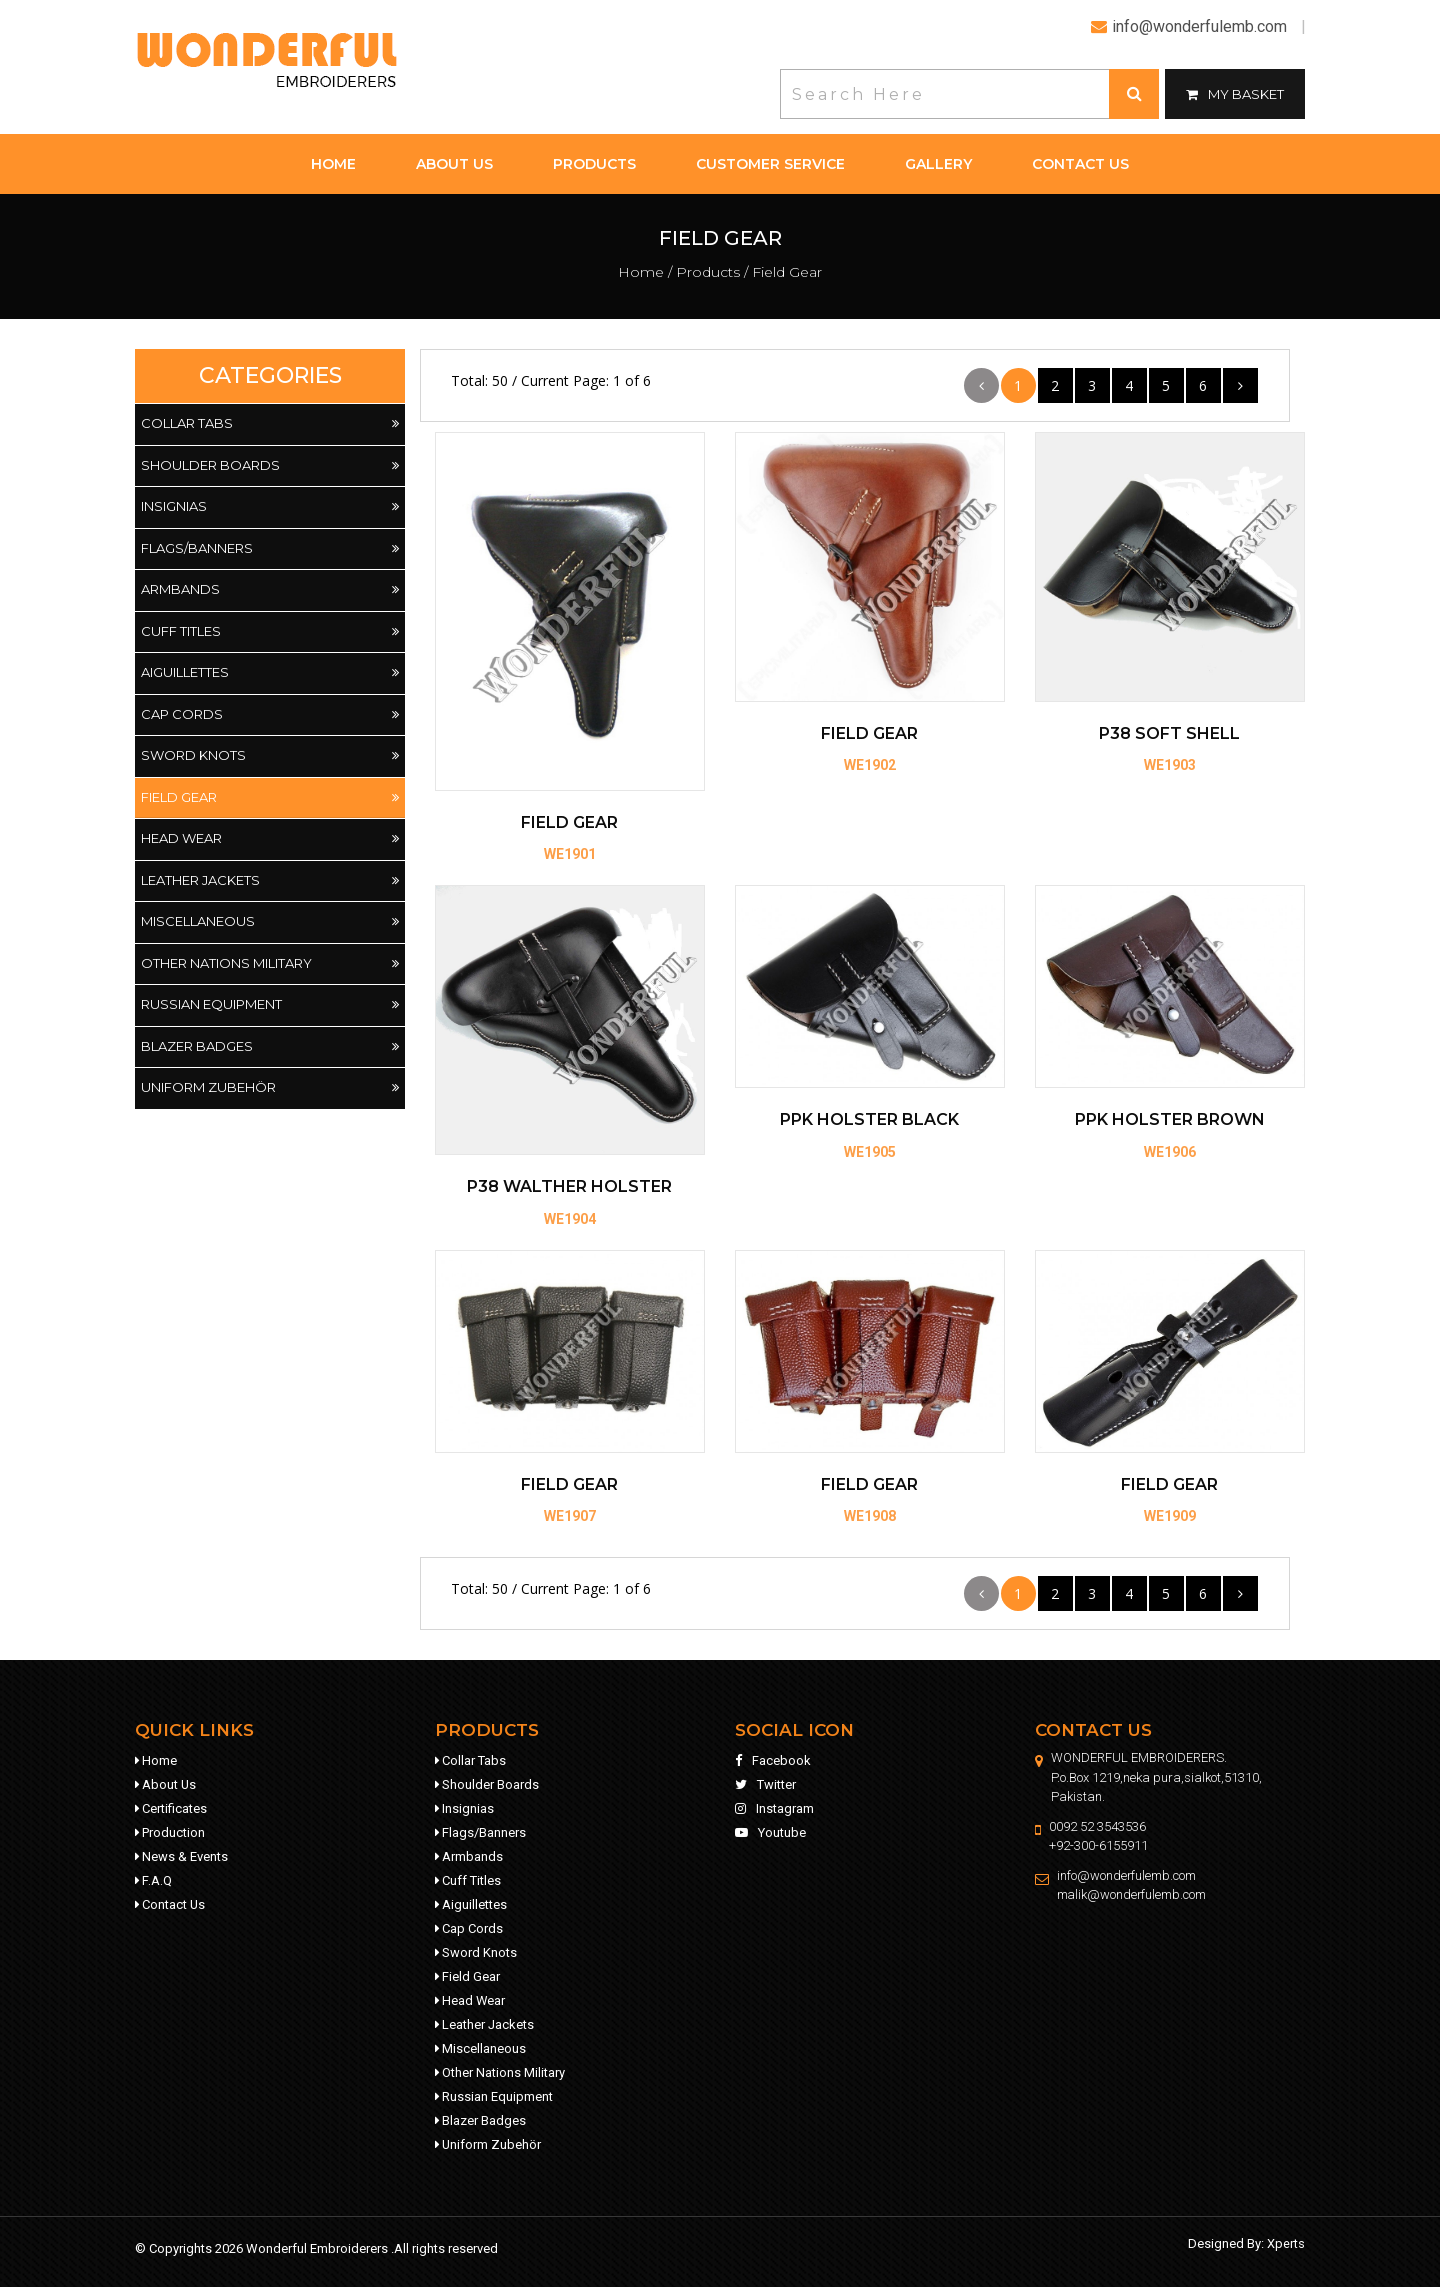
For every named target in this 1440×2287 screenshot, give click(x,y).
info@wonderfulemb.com (1127, 1875)
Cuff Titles (270, 632)
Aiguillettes (270, 673)
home (333, 164)
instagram (774, 1808)
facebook (773, 1760)
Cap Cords (270, 715)
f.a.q (153, 1880)
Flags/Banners (270, 549)
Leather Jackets (270, 881)
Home (641, 272)
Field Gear (270, 798)
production (170, 1832)
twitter (765, 1784)
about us (454, 164)
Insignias (270, 507)
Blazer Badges (270, 1047)
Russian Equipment (270, 1005)
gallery (938, 164)
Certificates (171, 1808)
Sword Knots (270, 756)
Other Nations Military (270, 964)
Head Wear (270, 839)
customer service (770, 164)
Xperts (1286, 2243)
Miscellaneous (270, 922)
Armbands (270, 590)
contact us (1080, 164)
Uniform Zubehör (270, 1088)
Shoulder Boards (270, 466)
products (594, 164)
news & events (181, 1856)
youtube (770, 1832)
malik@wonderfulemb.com (1132, 1894)
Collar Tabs (270, 424)
